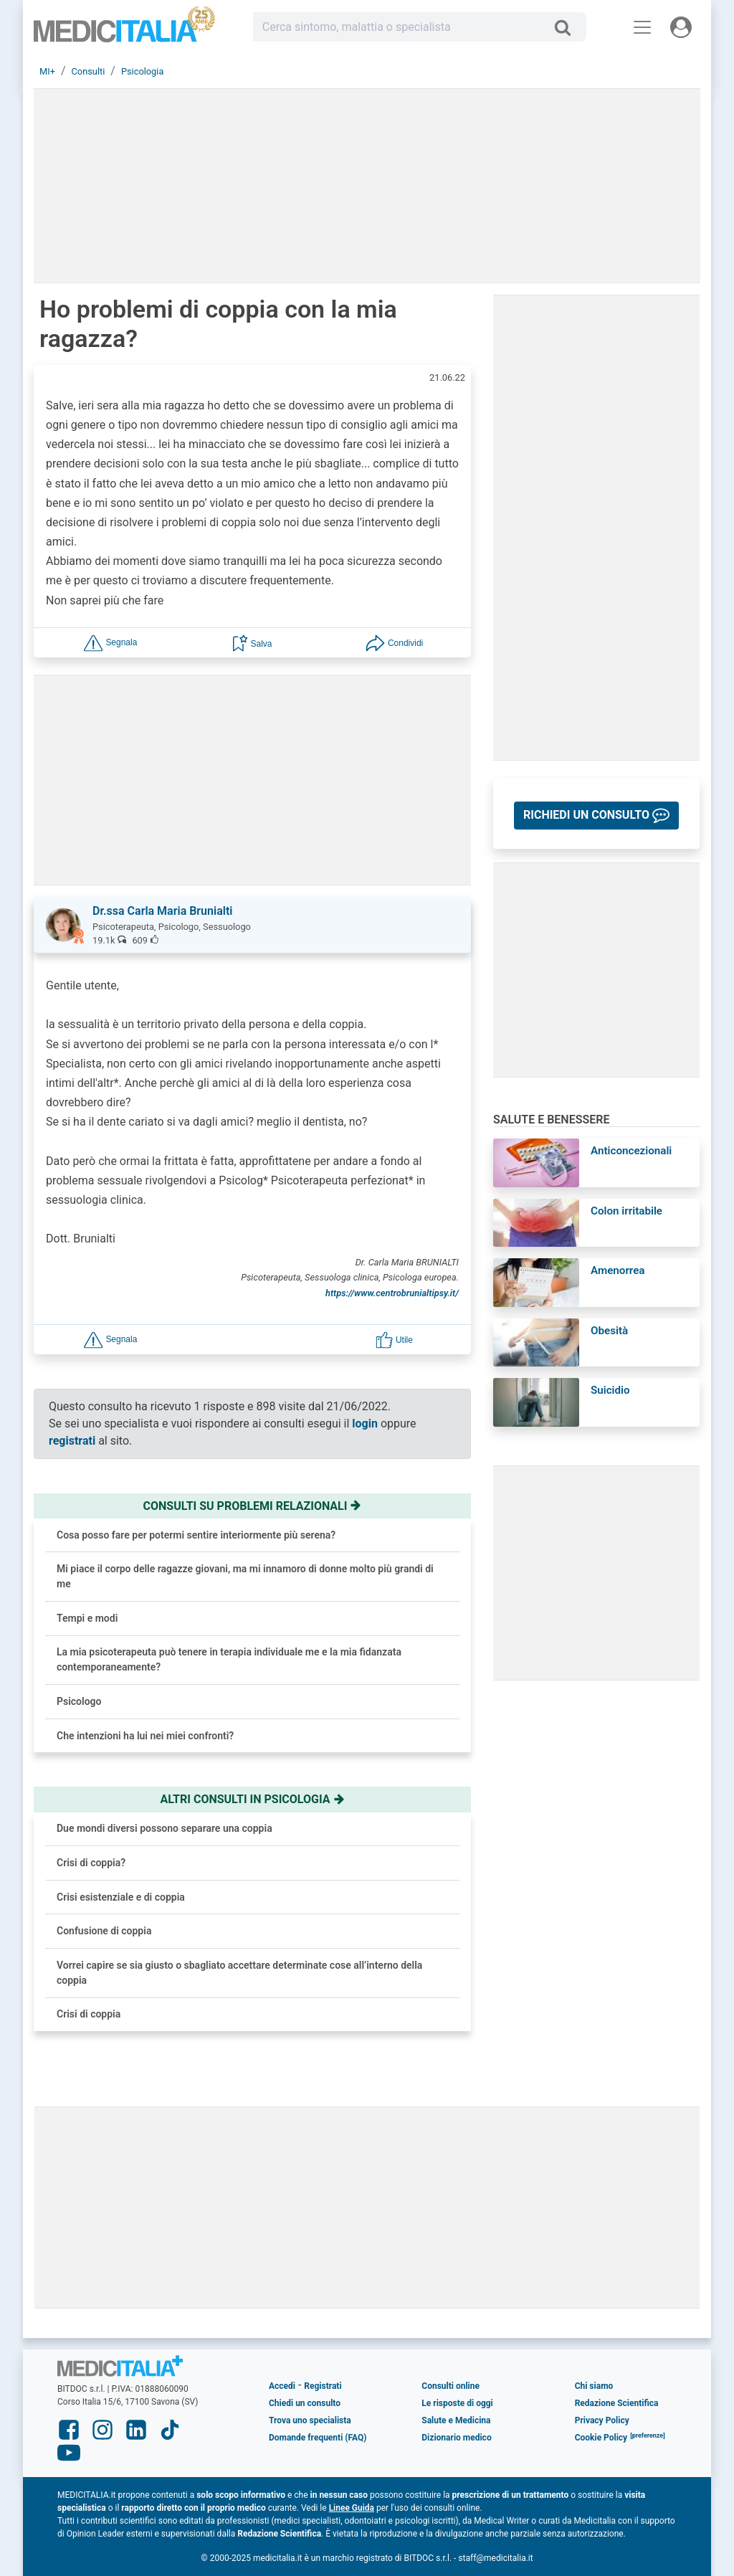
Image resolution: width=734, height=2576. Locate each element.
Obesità (609, 1330)
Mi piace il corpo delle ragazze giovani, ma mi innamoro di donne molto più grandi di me (245, 1576)
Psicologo (79, 1701)
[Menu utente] (681, 27)
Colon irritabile (626, 1210)
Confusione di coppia (104, 1930)
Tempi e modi (87, 1618)
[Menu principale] (642, 27)
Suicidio (610, 1390)
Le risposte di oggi (456, 2403)
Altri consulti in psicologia (252, 1799)
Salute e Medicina (455, 2420)
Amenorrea (618, 1270)
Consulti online (450, 2386)
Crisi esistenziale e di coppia (121, 1897)
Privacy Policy (602, 2420)
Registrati (322, 2386)
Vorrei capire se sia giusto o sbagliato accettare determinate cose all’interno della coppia (239, 1972)
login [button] (365, 1423)
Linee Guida (351, 2508)
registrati (72, 1441)
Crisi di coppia (88, 2014)
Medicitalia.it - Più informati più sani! (125, 29)
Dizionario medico (456, 2438)
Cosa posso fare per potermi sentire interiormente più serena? (196, 1535)
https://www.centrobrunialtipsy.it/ (392, 1293)
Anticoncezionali (631, 1150)
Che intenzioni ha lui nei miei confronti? (145, 1735)
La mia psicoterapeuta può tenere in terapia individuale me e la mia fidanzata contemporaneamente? (229, 1659)
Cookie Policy (601, 2438)
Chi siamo (594, 2386)
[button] (110, 642)
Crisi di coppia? (91, 1862)
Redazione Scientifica (617, 2403)
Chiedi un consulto (304, 2403)
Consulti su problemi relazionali (252, 1506)
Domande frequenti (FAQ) (317, 2438)
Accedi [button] (282, 2386)
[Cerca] (568, 27)
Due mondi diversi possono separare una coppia (164, 1828)
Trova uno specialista (310, 2420)
